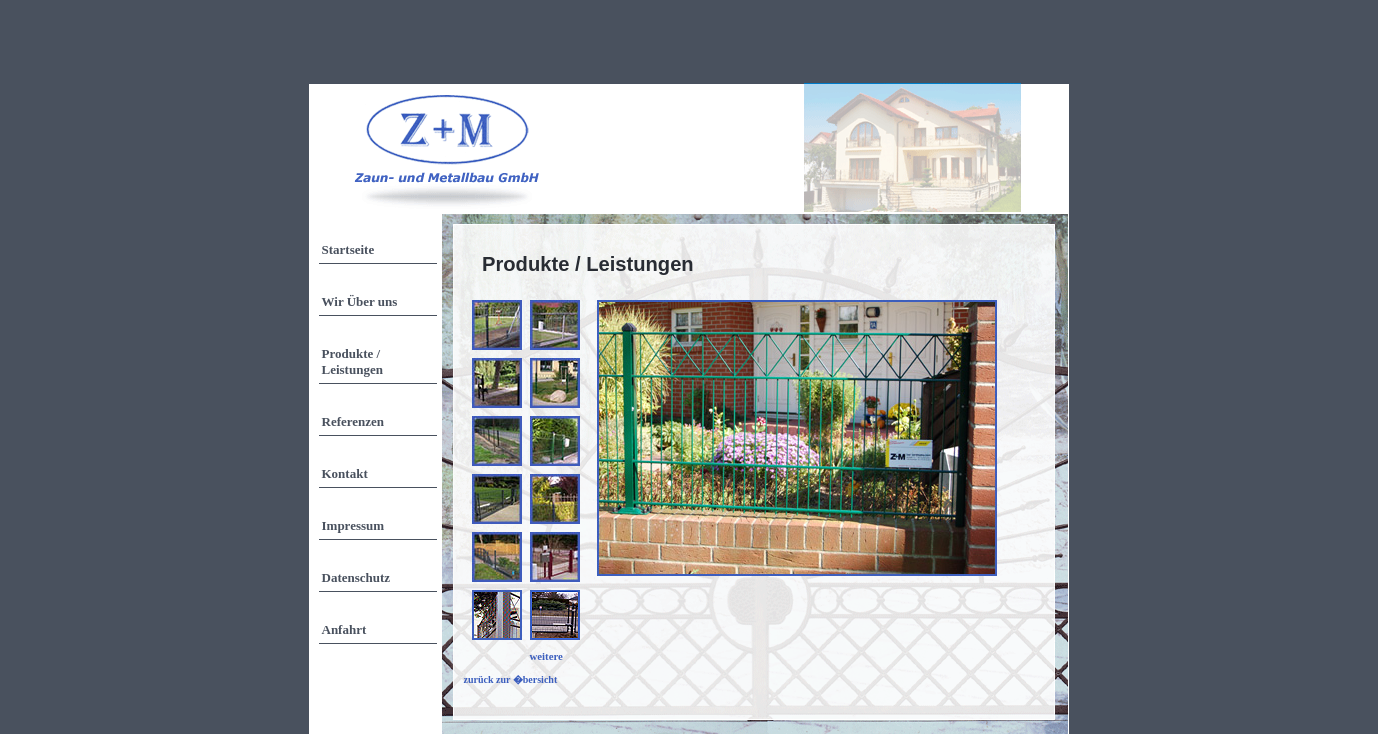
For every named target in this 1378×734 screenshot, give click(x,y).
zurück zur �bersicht (511, 679)
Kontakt (345, 473)
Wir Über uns (360, 301)
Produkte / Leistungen (352, 361)
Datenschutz (356, 577)
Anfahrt (344, 629)
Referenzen (353, 421)
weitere (546, 656)
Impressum (353, 525)
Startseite (348, 249)
